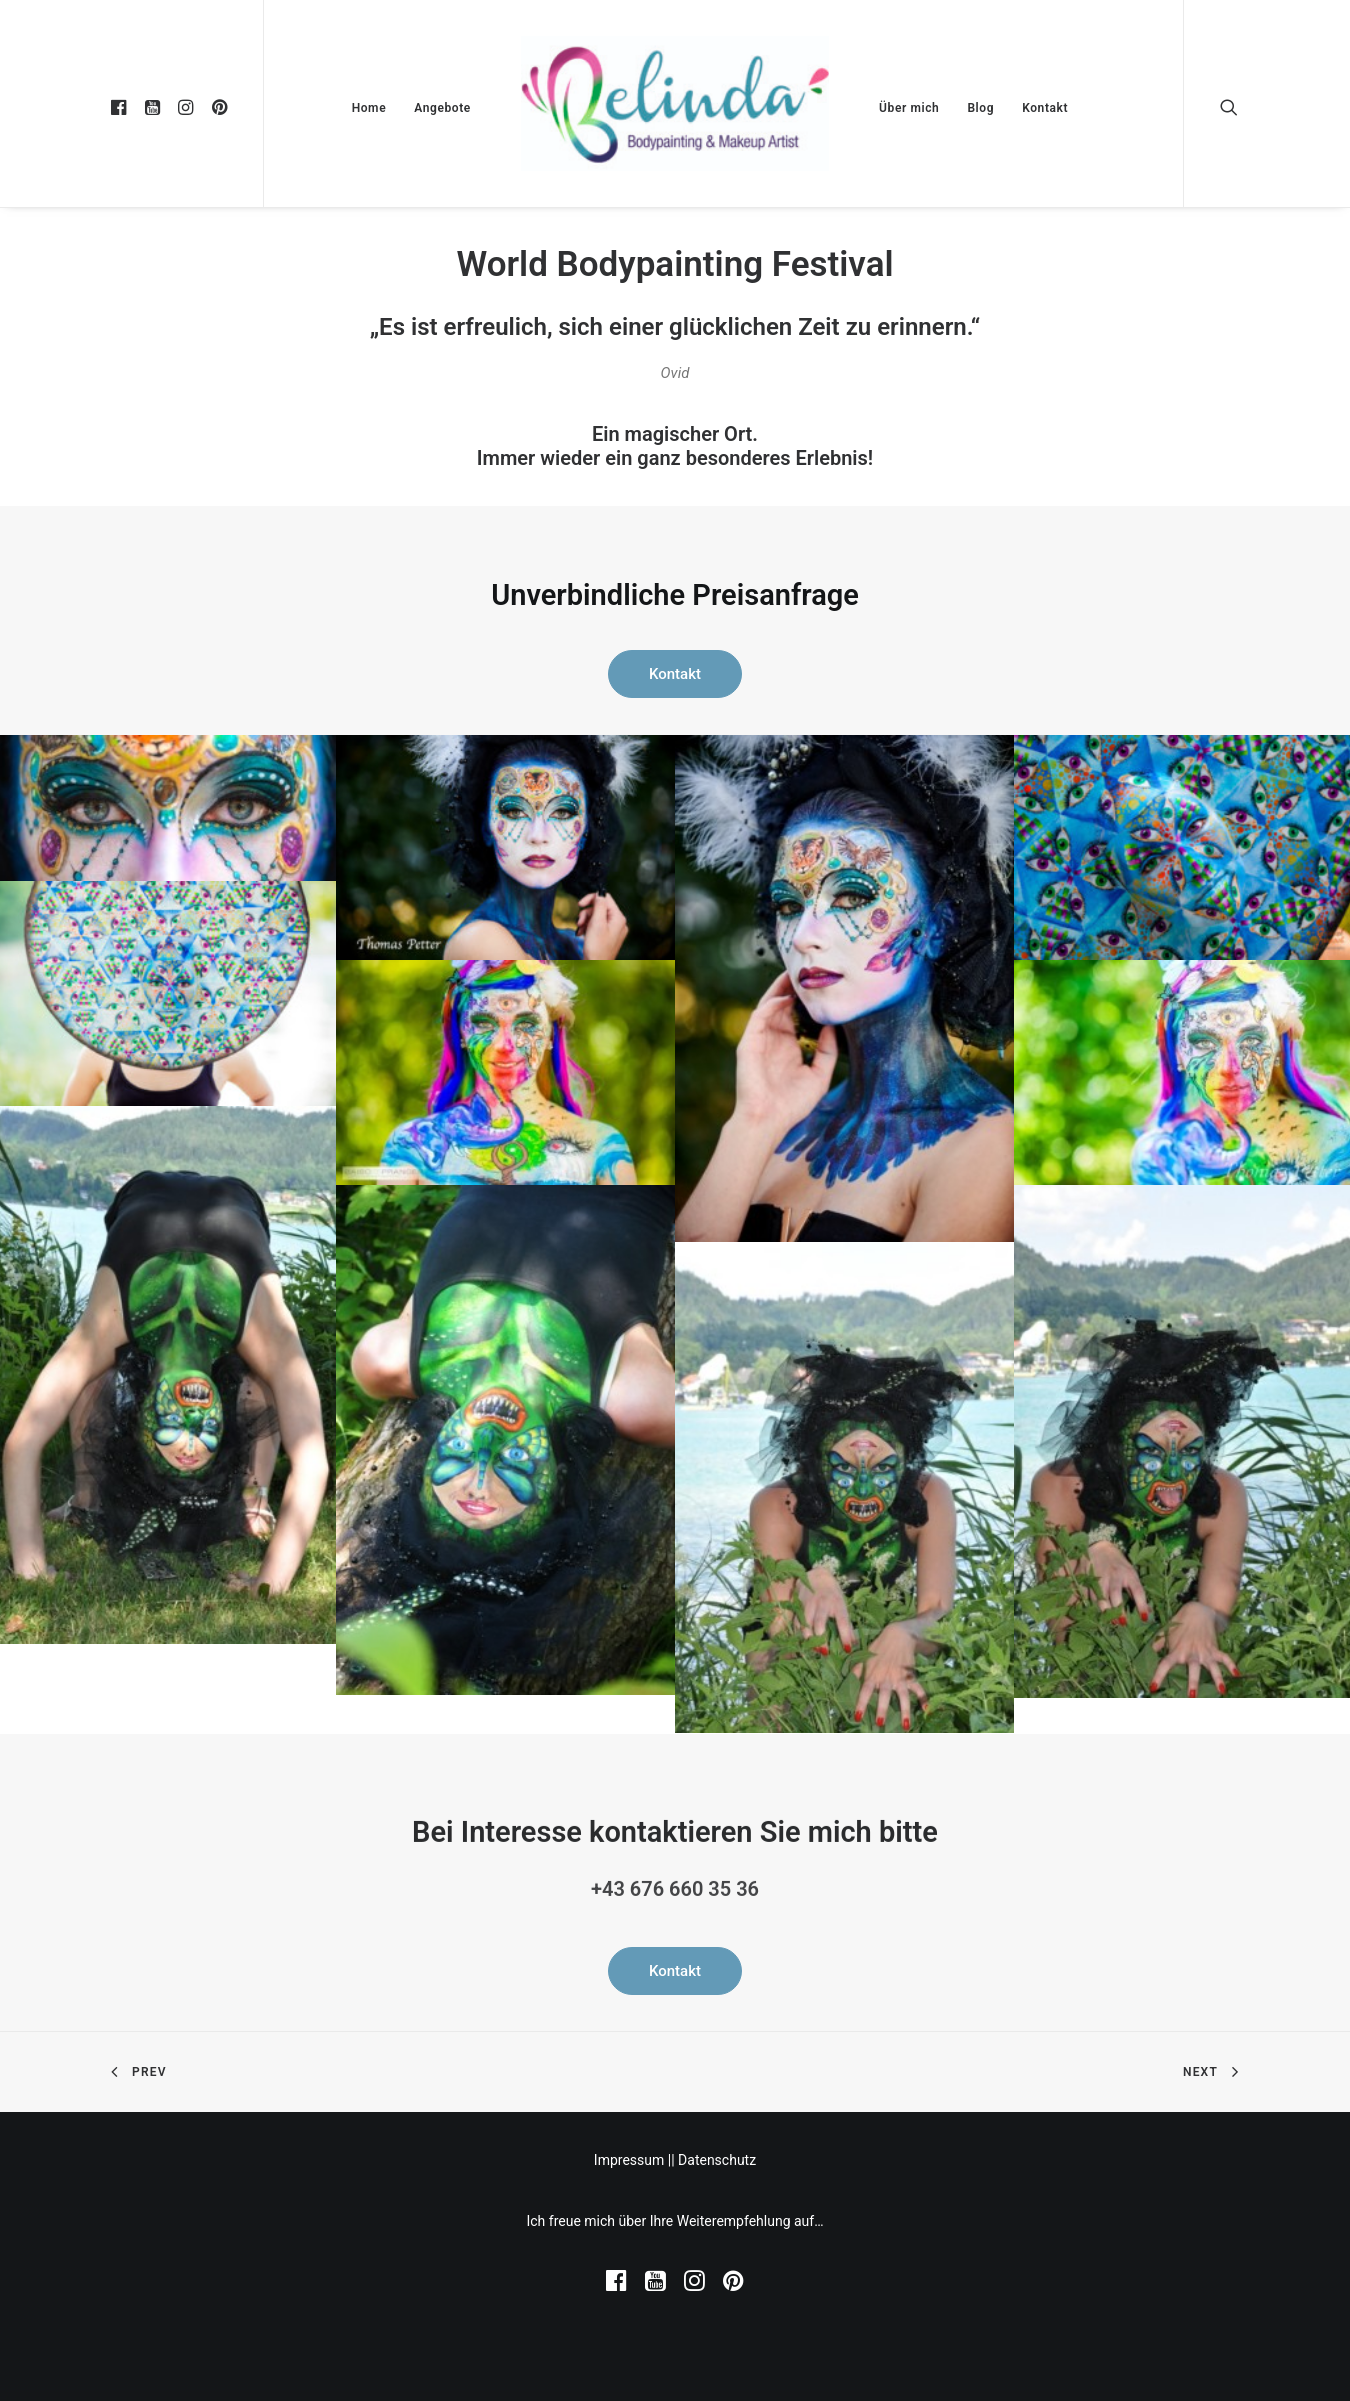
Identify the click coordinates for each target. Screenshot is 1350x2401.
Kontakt (1045, 108)
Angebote (442, 108)
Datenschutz (717, 2160)
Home (369, 108)
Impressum (629, 2160)
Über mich (909, 108)
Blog (980, 108)
